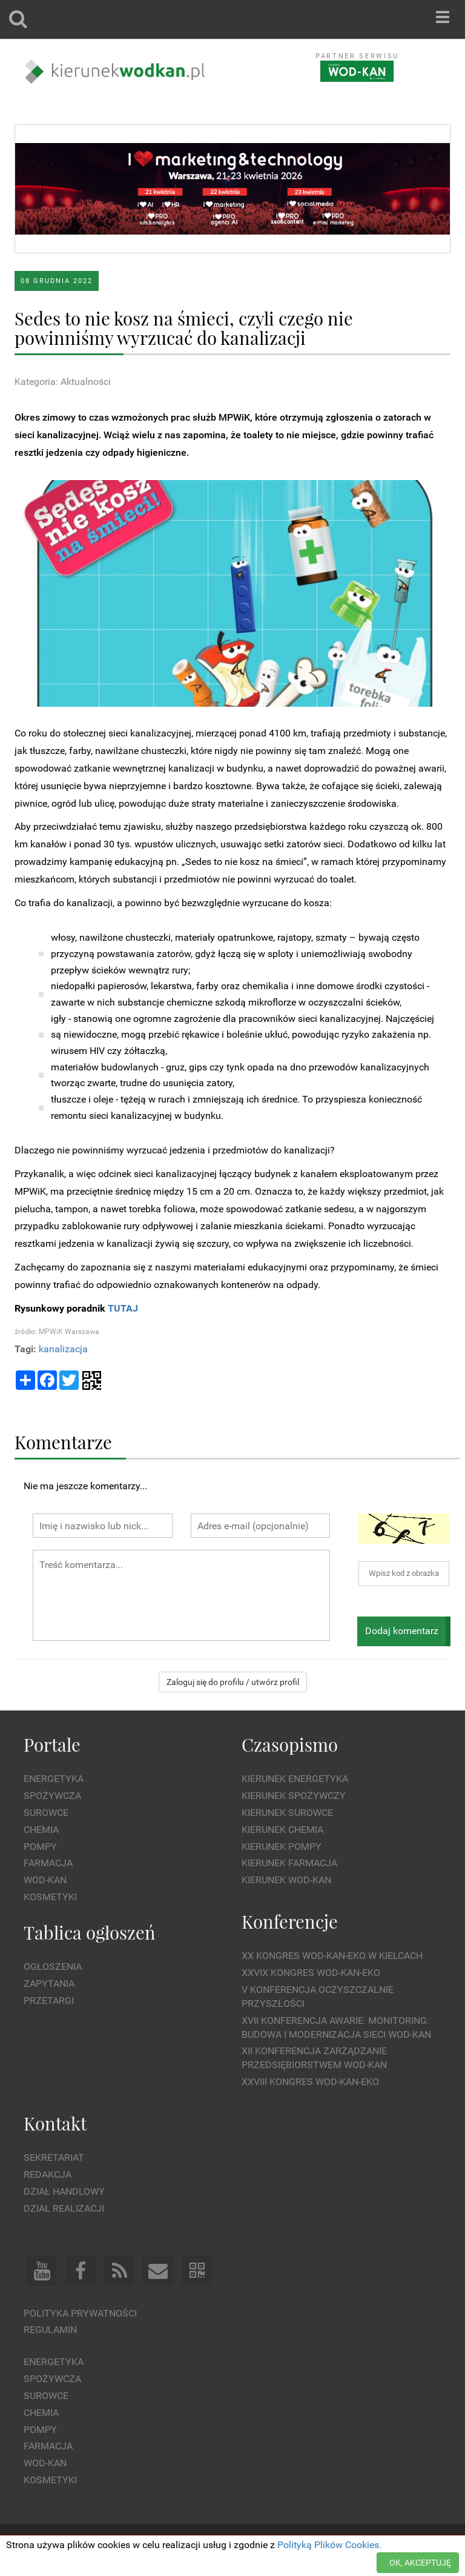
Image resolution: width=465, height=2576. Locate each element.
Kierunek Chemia (282, 1829)
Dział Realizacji (64, 2208)
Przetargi (49, 2000)
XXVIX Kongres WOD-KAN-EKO (311, 1972)
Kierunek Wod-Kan (286, 1880)
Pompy (40, 1846)
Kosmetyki (50, 1897)
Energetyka (54, 1778)
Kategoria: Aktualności (63, 381)
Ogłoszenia (53, 1966)
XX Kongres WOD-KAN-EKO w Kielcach (332, 1955)
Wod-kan (45, 1880)
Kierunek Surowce (287, 1812)
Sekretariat (54, 2157)
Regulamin (50, 2329)
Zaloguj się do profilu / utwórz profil (233, 1682)
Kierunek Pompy (282, 1846)
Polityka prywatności (80, 2313)
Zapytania (49, 1983)
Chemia (41, 1829)
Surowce (46, 1812)
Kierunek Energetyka (295, 1778)
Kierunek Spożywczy (294, 1795)
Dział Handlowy (64, 2191)
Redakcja (47, 2174)
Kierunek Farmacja (289, 1863)
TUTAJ (123, 1308)
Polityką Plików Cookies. (329, 2545)
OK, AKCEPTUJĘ (420, 2563)
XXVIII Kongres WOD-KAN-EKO (310, 2081)
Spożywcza (52, 1795)
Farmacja (48, 1863)
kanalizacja (63, 1349)
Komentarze (63, 1441)
